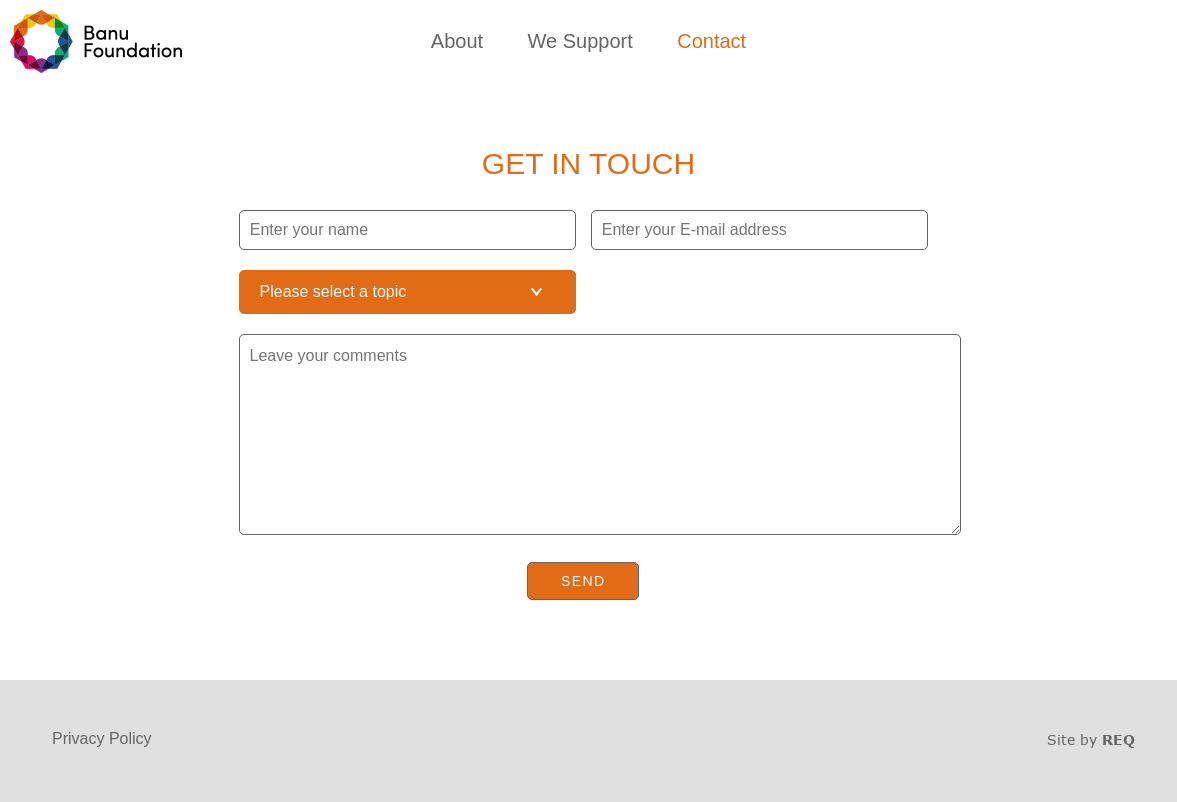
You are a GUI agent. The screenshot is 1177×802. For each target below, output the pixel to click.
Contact (711, 41)
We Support (580, 41)
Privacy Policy (102, 738)
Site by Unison (1091, 740)
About (457, 41)
